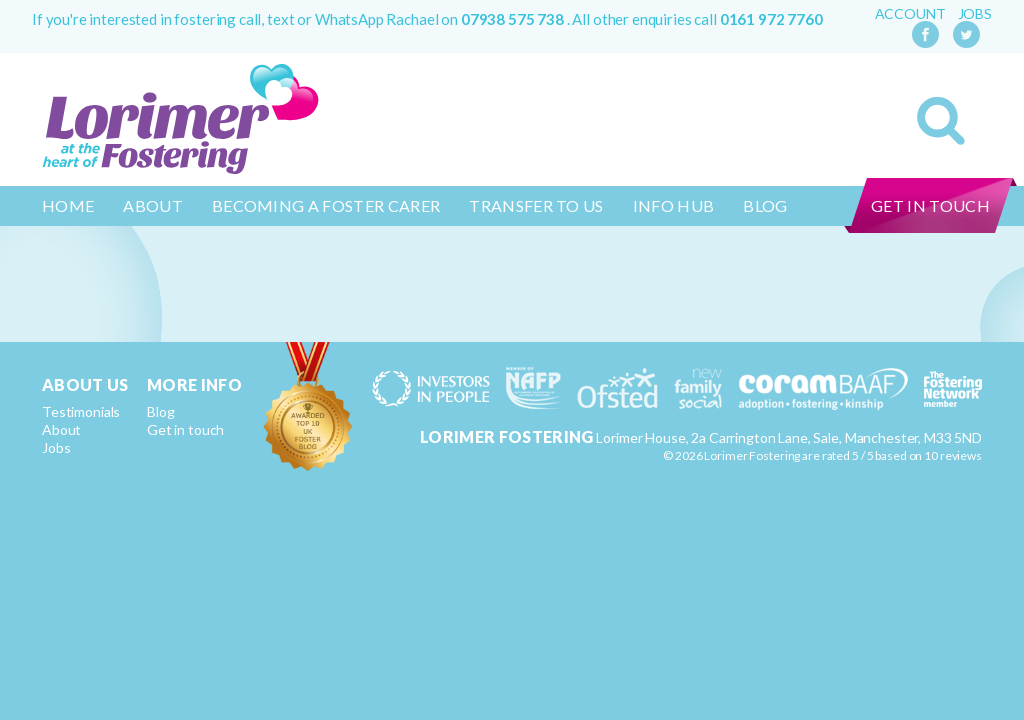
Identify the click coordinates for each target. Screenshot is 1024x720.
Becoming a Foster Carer (326, 205)
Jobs (975, 14)
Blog (765, 205)
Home (68, 205)
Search (941, 121)
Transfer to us (536, 205)
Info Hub (674, 205)
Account (910, 14)
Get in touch (930, 205)
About (153, 205)
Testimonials (81, 411)
